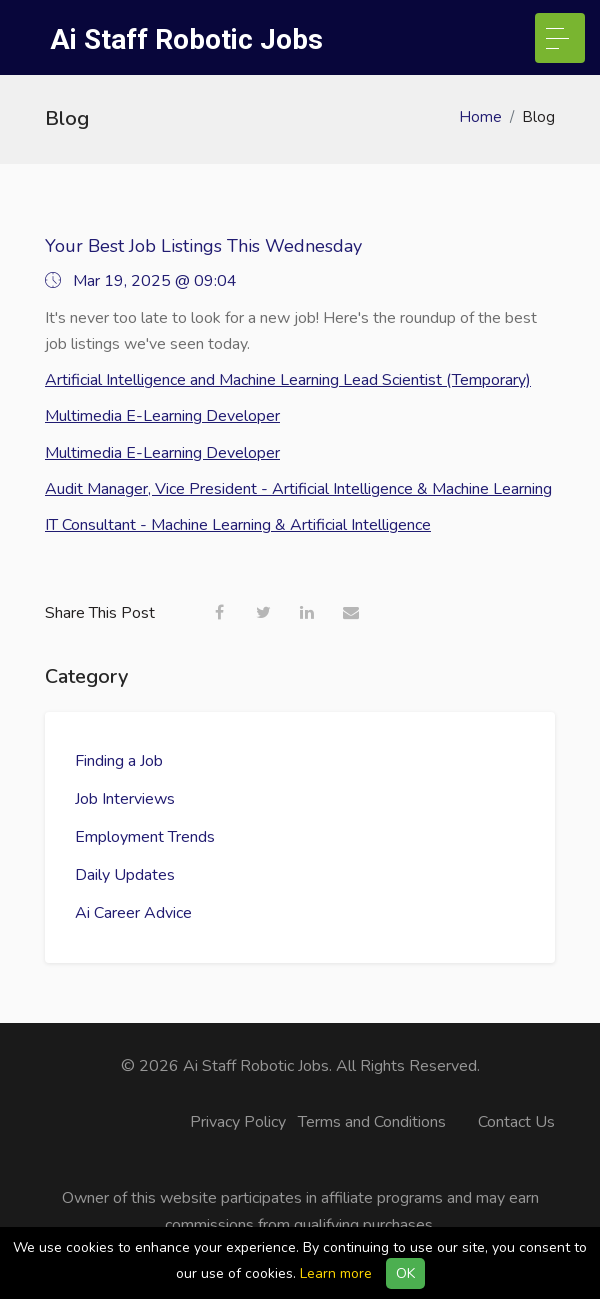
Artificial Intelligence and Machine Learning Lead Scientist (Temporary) (288, 380)
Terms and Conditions (372, 1122)
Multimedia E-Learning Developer (162, 416)
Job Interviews (125, 799)
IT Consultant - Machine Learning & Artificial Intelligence (238, 525)
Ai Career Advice (133, 913)
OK (405, 1273)
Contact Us (516, 1122)
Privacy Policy (238, 1122)
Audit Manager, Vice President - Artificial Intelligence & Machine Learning (298, 489)
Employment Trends (145, 837)
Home (480, 117)
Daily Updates (125, 875)
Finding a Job (119, 761)
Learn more (336, 1273)
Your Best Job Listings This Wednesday (203, 246)
